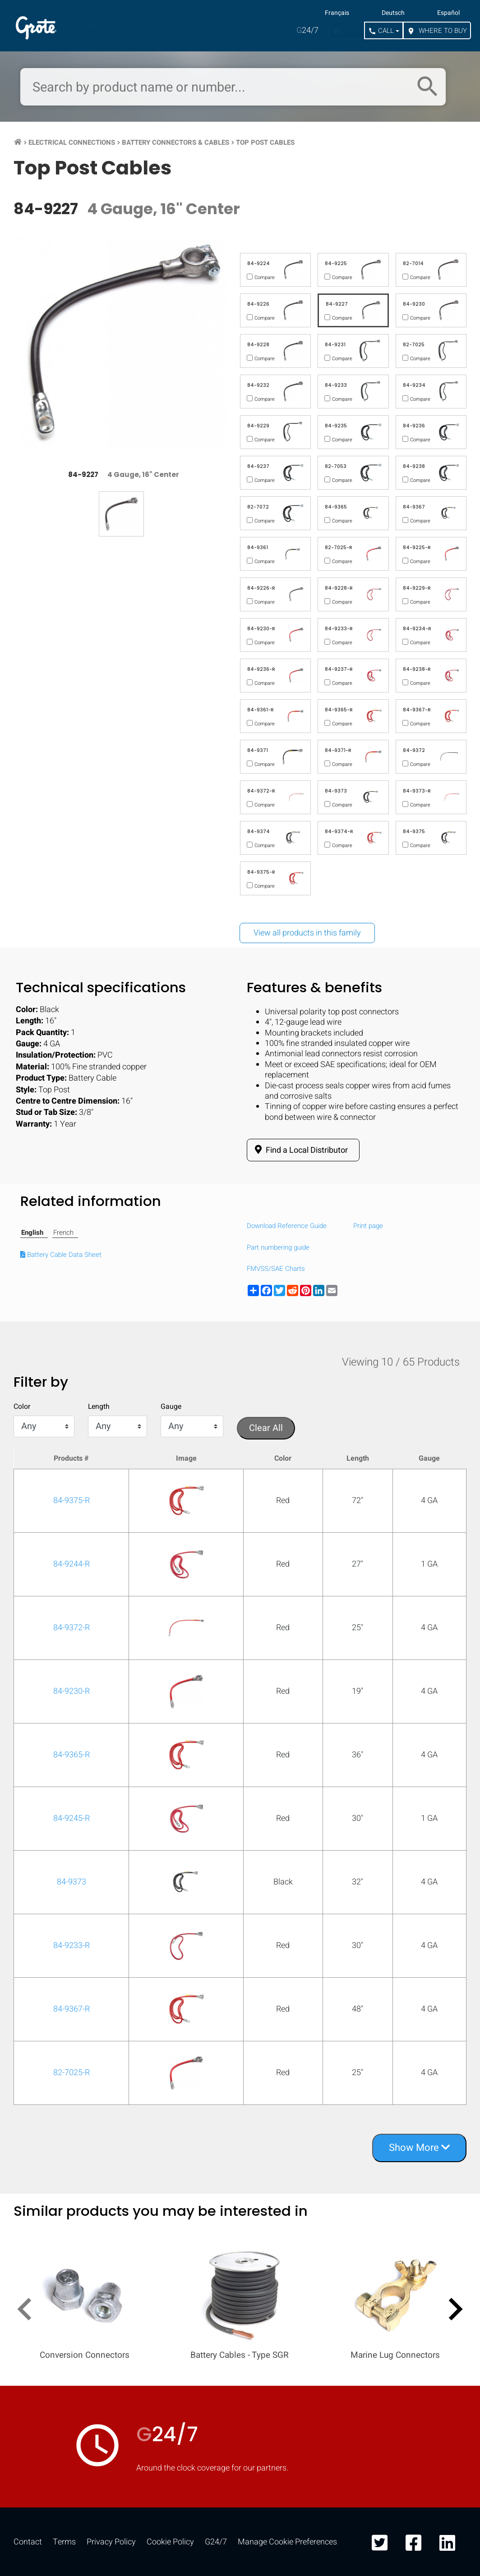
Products (90, 24)
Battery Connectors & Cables (175, 142)
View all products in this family (307, 933)
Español (448, 13)
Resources (212, 24)
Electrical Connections (71, 142)
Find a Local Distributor (300, 1150)
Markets (150, 24)
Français (337, 13)
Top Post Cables (265, 142)
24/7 (307, 30)
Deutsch (393, 13)
